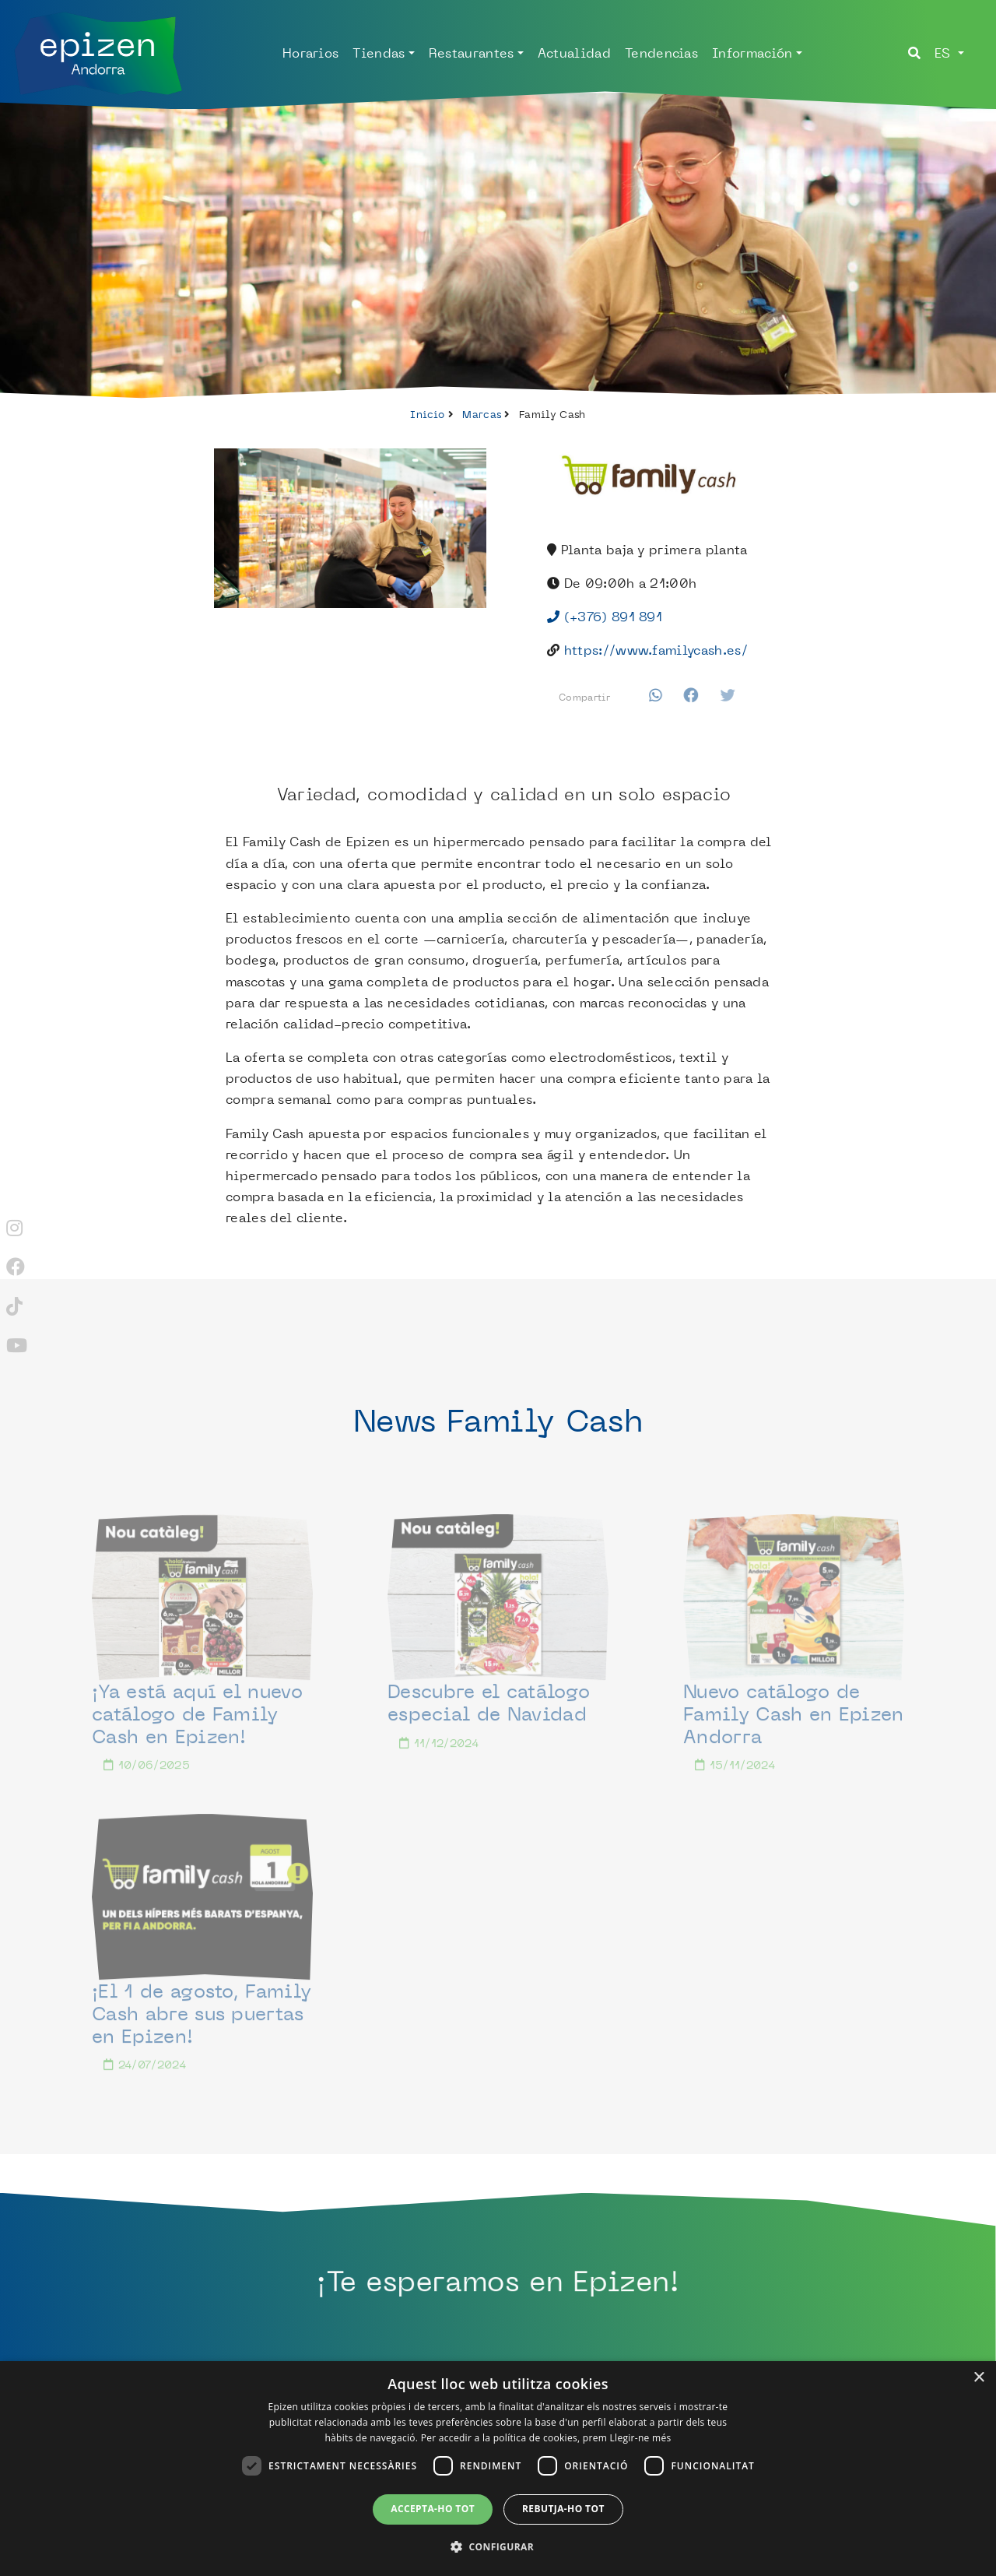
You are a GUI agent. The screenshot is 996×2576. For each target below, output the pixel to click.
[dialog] (498, 2468)
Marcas (481, 414)
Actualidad (574, 53)
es (945, 53)
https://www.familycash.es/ (656, 650)
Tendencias (661, 53)
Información (752, 53)
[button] (498, 2546)
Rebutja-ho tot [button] (563, 2508)
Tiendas (378, 53)
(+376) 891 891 (604, 616)
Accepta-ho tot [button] (433, 2508)
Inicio (427, 414)
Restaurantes (471, 53)
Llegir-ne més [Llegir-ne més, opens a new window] (641, 2437)
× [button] (978, 2378)
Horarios (310, 53)
